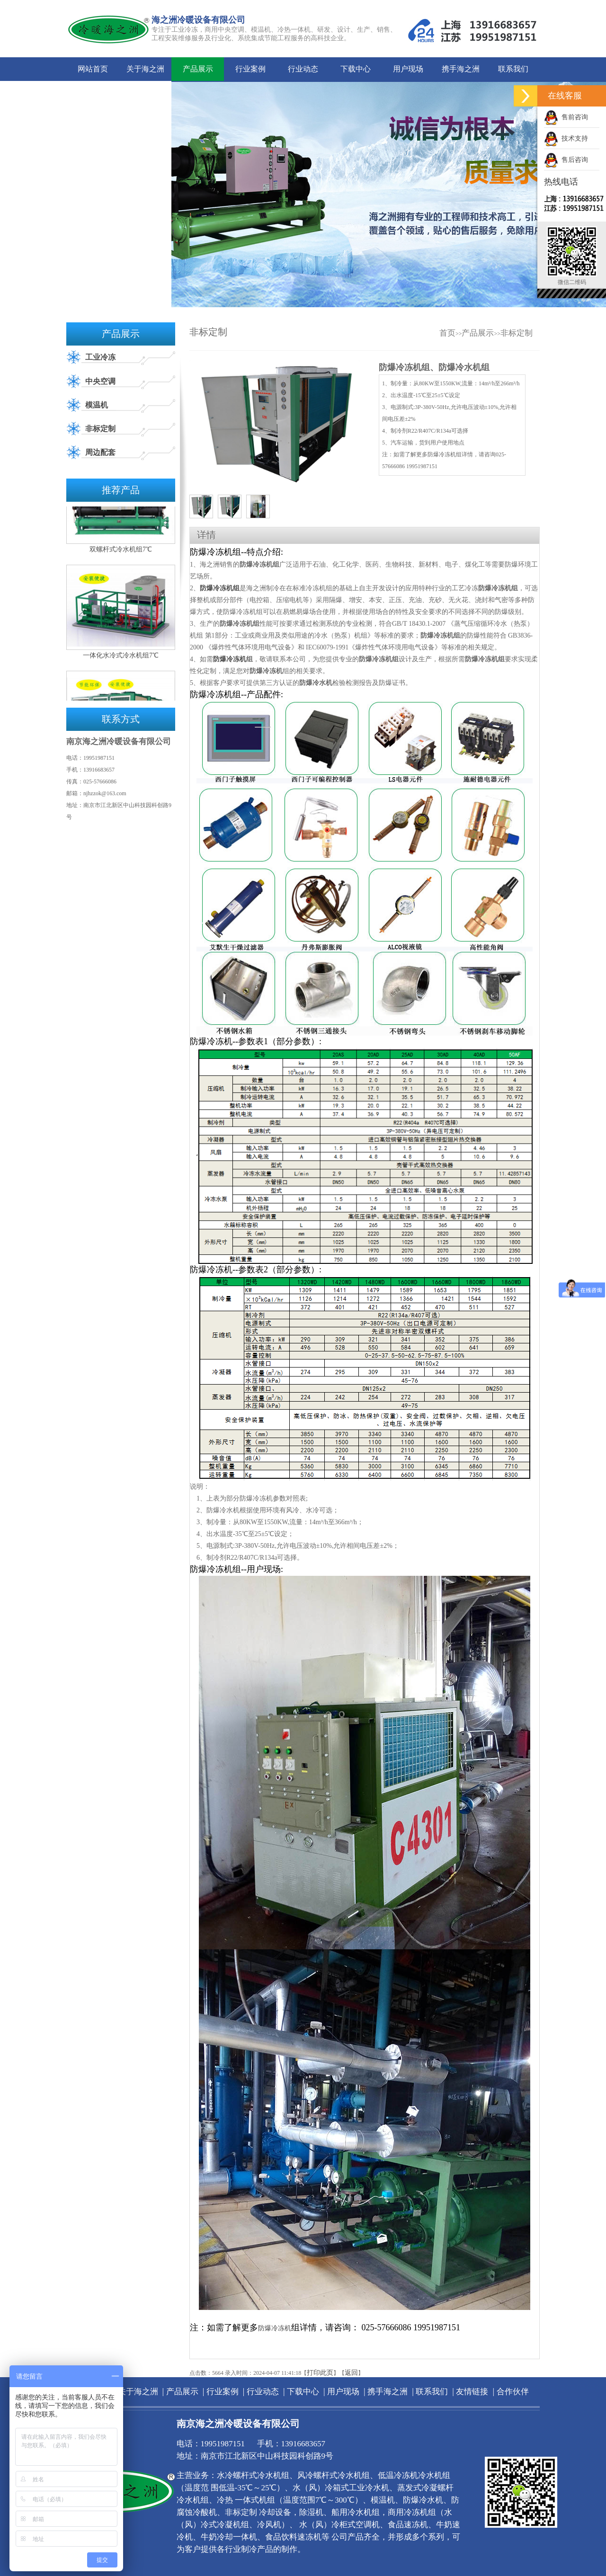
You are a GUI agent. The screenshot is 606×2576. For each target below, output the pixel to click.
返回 (351, 2372)
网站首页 (93, 69)
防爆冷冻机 (229, 659)
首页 (447, 333)
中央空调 (100, 381)
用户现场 (408, 69)
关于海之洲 (145, 69)
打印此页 (320, 2372)
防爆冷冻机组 (220, 588)
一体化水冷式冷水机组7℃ (121, 657)
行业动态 (303, 69)
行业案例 (250, 69)
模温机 (96, 405)
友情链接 (93, 93)
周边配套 (100, 452)
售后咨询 (566, 159)
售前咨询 (566, 117)
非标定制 (100, 429)
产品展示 (198, 69)
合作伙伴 (145, 93)
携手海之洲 (461, 69)
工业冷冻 (100, 357)
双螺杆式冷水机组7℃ (120, 551)
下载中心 (355, 69)
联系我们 (513, 69)
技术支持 (566, 138)
